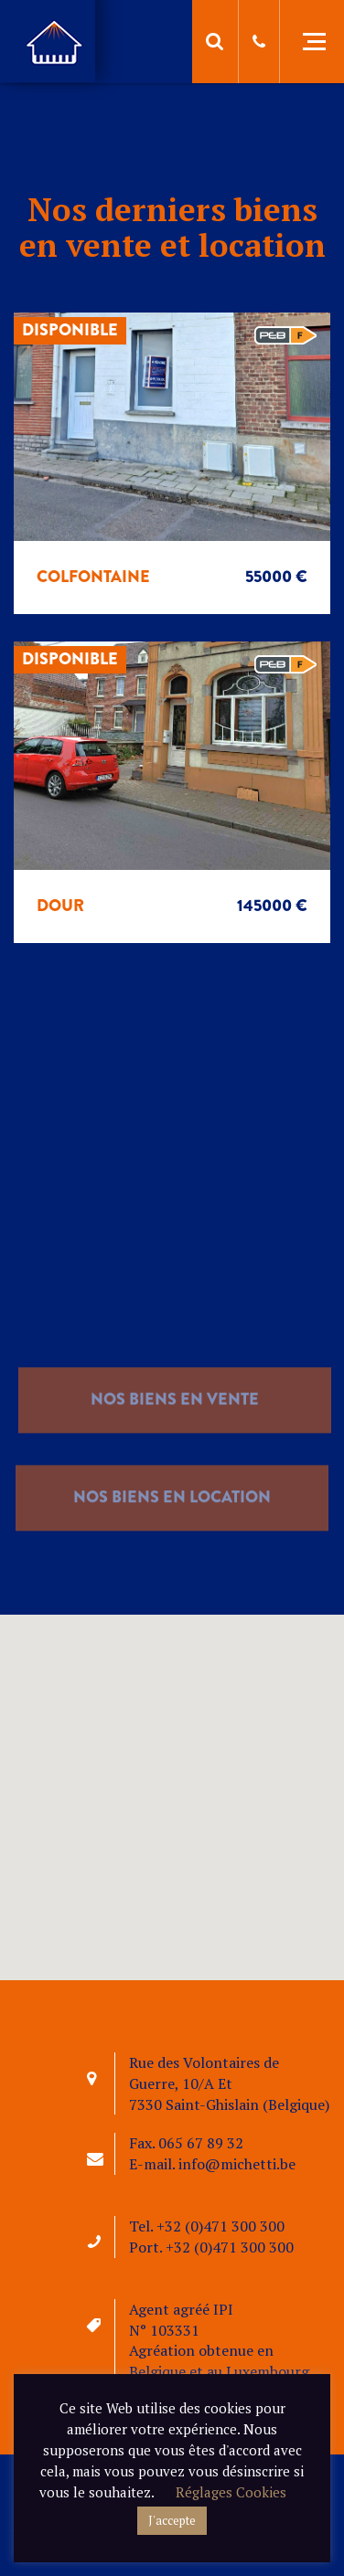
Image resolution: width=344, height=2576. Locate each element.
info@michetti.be (237, 2164)
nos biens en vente (175, 1424)
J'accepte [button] (172, 2520)
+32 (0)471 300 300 (220, 2226)
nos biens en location (172, 1522)
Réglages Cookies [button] (231, 2492)
